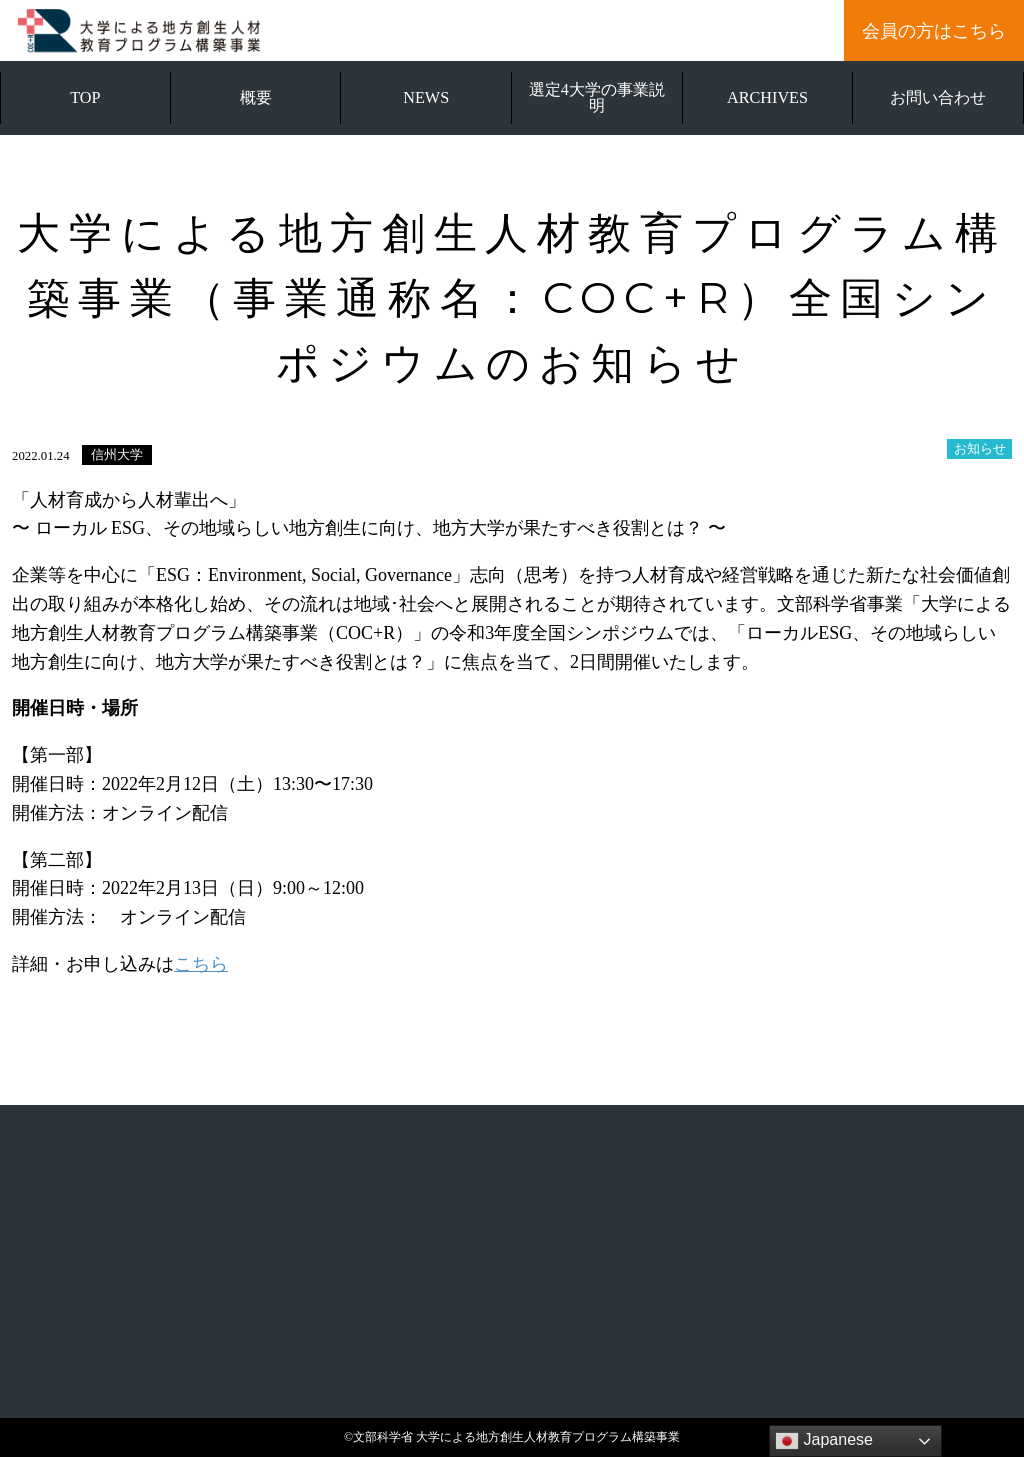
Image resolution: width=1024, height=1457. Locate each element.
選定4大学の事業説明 (597, 98)
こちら (201, 964)
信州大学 (117, 455)
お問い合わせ (938, 98)
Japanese (824, 1441)
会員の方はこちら (934, 31)
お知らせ (980, 449)
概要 (256, 98)
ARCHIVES (767, 98)
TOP (85, 98)
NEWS (426, 98)
